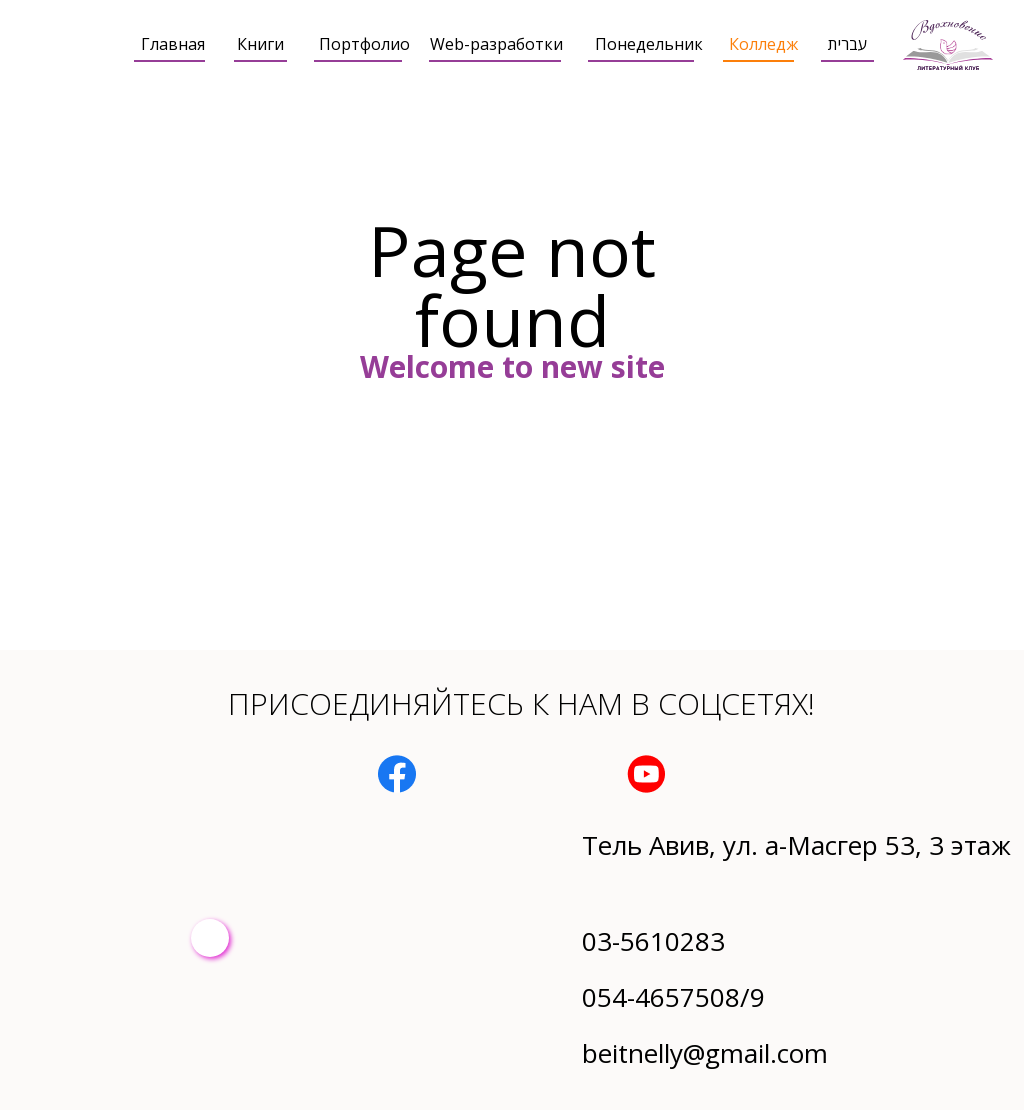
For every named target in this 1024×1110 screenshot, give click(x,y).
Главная (173, 44)
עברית (847, 44)
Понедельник (649, 44)
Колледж (763, 44)
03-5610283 (653, 941)
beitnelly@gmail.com (705, 1053)
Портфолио (364, 44)
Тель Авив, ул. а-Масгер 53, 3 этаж (796, 845)
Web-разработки (496, 44)
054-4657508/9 (673, 997)
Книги (260, 44)
